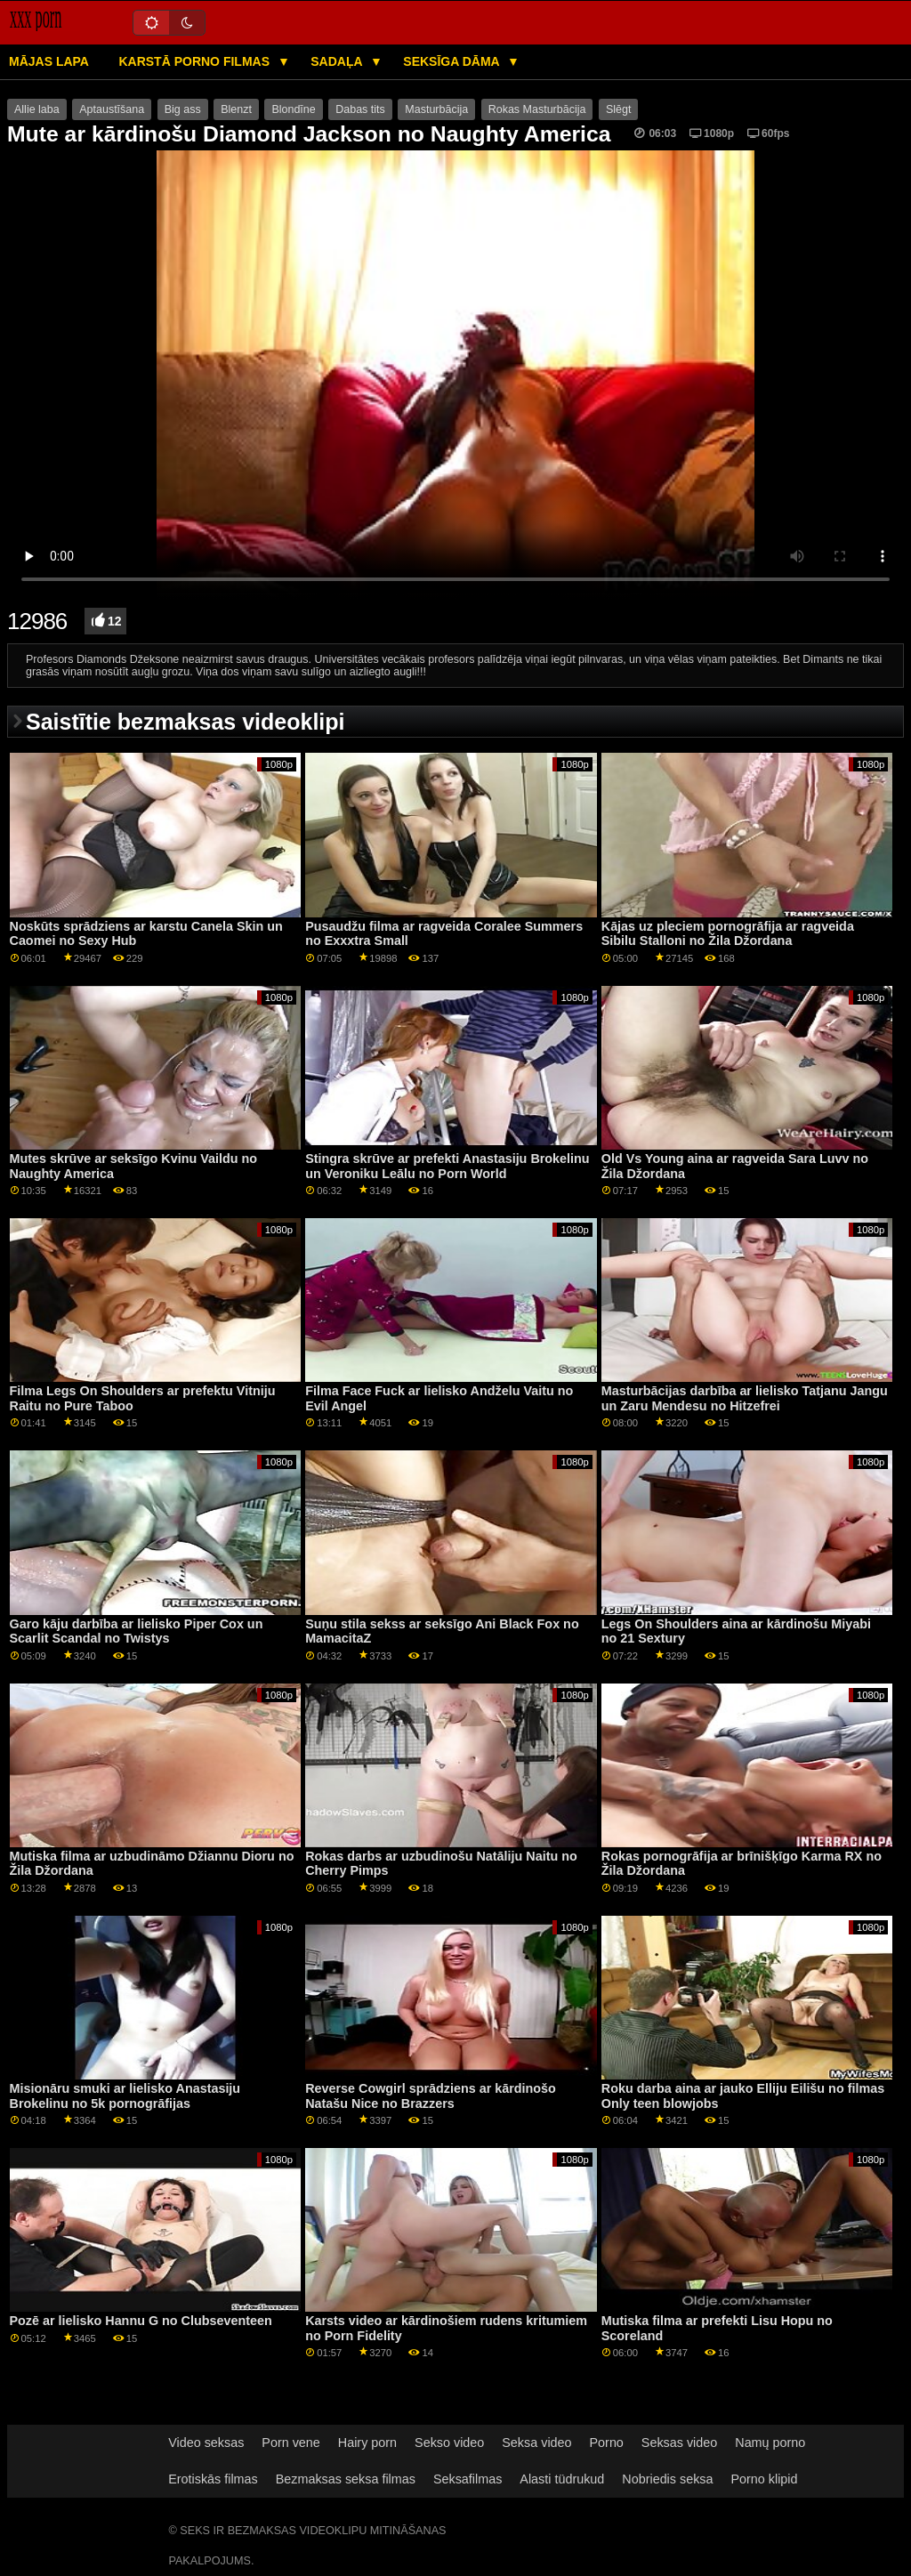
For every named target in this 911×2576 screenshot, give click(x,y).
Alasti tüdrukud (562, 2479)
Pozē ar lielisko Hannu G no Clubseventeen (141, 2321)
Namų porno (770, 2442)
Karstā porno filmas (195, 61)
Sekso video (449, 2442)
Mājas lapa (49, 61)
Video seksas (206, 2442)
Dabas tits (360, 109)
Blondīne (293, 109)
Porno (607, 2442)
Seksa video (536, 2442)
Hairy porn (367, 2442)
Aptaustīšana (111, 109)
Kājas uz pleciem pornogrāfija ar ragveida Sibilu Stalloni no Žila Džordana (727, 934)
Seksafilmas (467, 2479)
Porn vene (290, 2442)
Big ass (183, 109)
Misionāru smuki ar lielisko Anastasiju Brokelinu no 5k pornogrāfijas (125, 2096)
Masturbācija (436, 109)
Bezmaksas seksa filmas (345, 2479)
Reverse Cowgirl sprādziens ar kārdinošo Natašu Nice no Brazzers (430, 2096)
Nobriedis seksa (667, 2479)
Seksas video (679, 2442)
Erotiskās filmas (213, 2479)
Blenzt (236, 109)
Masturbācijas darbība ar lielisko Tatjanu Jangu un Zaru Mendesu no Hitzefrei (744, 1398)
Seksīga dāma (453, 61)
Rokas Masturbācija (537, 109)
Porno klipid (764, 2479)
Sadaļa (338, 61)
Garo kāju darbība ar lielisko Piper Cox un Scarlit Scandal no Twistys (136, 1631)
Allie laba (37, 109)
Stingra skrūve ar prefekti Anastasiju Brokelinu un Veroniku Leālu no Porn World (447, 1166)
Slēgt (619, 109)
